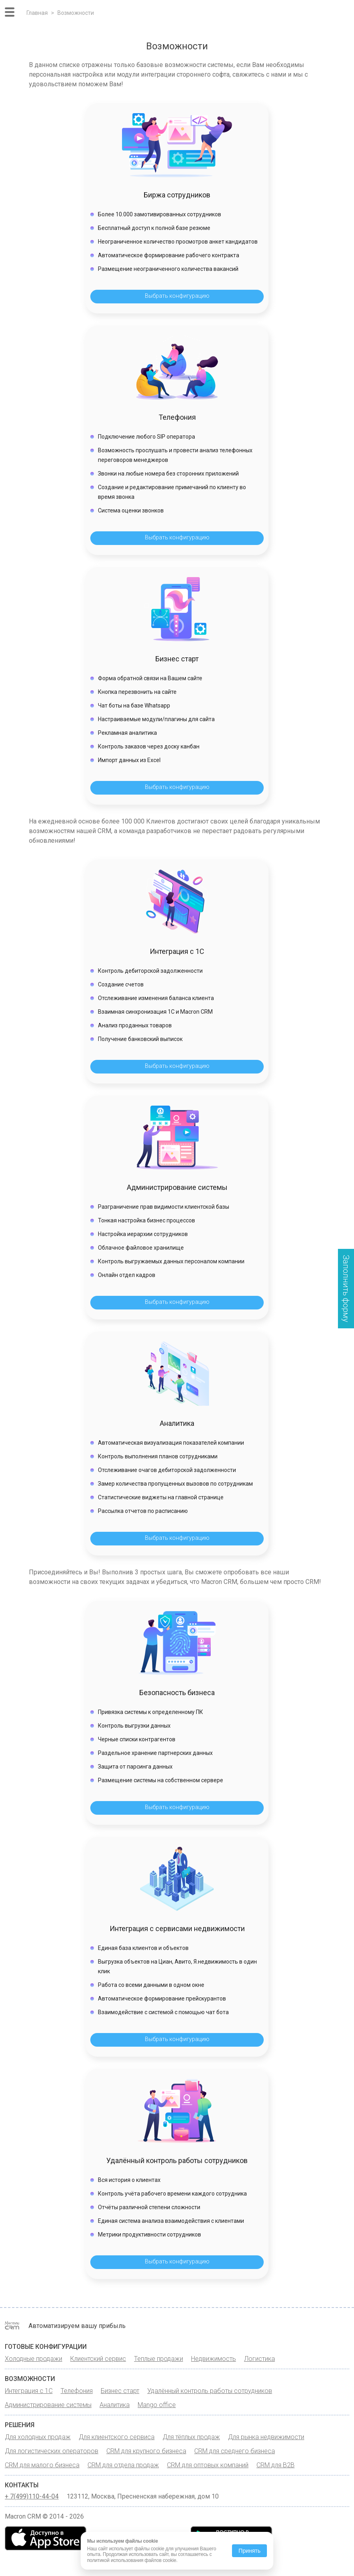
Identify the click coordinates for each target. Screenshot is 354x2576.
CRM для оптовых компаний (207, 2465)
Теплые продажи (158, 2359)
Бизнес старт (120, 2391)
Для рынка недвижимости (266, 2437)
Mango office (157, 2405)
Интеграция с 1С (29, 2391)
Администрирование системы (48, 2405)
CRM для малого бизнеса (42, 2465)
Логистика (259, 2359)
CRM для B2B (275, 2465)
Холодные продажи (33, 2359)
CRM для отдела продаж (123, 2465)
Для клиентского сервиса (117, 2437)
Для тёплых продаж (191, 2437)
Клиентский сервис (98, 2359)
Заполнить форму (346, 1288)
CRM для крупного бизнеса (146, 2451)
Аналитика (115, 2405)
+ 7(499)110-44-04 (32, 2496)
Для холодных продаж (38, 2437)
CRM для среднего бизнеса (234, 2451)
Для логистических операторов (51, 2451)
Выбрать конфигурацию (177, 296)
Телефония (77, 2391)
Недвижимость (213, 2359)
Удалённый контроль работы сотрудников (209, 2391)
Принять (249, 2551)
